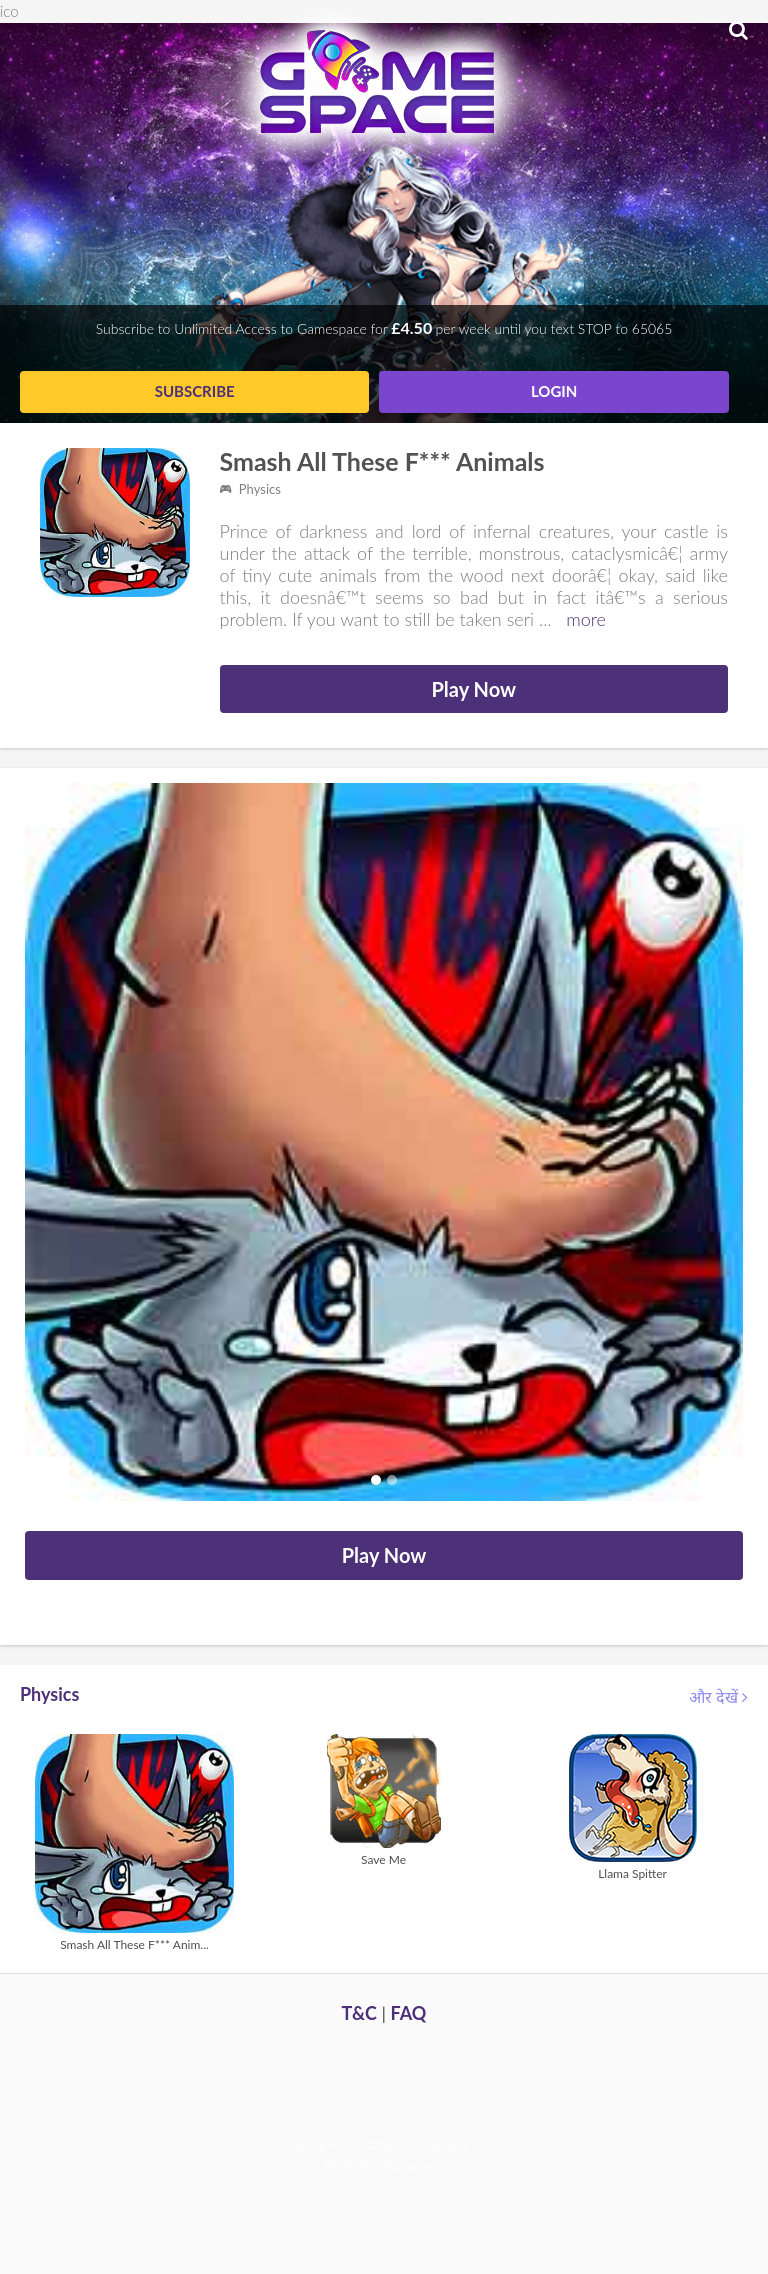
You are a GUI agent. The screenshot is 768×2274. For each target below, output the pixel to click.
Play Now (473, 689)
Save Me (383, 1859)
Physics (250, 489)
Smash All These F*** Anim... (134, 1944)
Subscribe (195, 391)
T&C (359, 2013)
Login (554, 391)
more (586, 619)
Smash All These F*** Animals (382, 461)
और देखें (718, 1696)
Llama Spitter (632, 1873)
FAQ (409, 2013)
